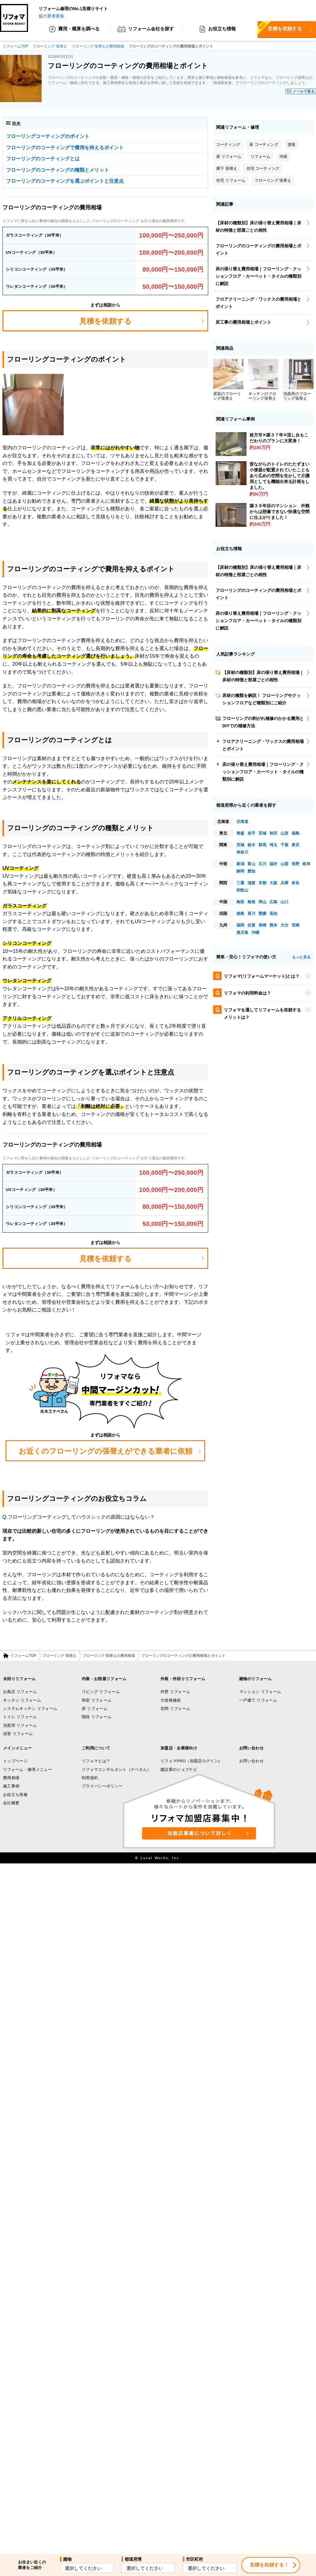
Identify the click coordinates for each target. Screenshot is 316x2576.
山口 (284, 902)
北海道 (242, 822)
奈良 (295, 883)
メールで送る (303, 91)
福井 (273, 864)
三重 (240, 883)
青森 (240, 833)
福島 (295, 833)
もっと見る (301, 957)
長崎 (262, 925)
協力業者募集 (51, 15)
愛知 (251, 871)
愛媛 (262, 913)
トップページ (15, 1761)
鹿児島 (242, 932)
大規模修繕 (170, 1700)
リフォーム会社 (145, 30)
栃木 (251, 845)
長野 (295, 864)
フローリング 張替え (59, 1656)
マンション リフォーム (260, 1692)
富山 (251, 864)
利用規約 (90, 1778)
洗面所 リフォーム (20, 1725)
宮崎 (295, 925)
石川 (262, 864)
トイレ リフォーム (20, 1717)
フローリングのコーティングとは (43, 159)
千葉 (284, 845)
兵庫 (284, 883)
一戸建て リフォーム (258, 1700)
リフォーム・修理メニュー (27, 1769)
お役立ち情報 (217, 30)
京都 (262, 883)
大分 (284, 925)
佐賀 (251, 925)
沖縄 (255, 932)
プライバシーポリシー (102, 1786)
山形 (284, 833)
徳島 (240, 913)
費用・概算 (74, 30)
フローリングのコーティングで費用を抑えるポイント (65, 147)
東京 (295, 845)
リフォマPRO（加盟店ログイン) (190, 1761)
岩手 (251, 833)
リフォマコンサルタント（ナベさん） (116, 1769)
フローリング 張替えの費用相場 (109, 1656)
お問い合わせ (251, 1761)
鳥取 (240, 902)
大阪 (273, 883)
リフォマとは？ (96, 1761)
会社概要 (11, 1803)
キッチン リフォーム (22, 1700)
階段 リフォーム (96, 1717)
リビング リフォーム (101, 1692)
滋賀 (251, 883)
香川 (251, 913)
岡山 (262, 902)
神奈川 (242, 852)
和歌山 (242, 890)
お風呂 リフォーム (20, 1692)
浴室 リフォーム (18, 1734)
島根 (251, 902)
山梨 (284, 864)
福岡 (240, 925)
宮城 (262, 833)
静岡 (240, 871)
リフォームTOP (23, 1656)
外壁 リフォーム (175, 1692)
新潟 (240, 864)
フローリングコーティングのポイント (47, 136)
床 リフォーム (94, 1709)
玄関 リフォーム (175, 1709)
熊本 (273, 925)
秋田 (273, 833)
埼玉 (273, 845)
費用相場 (11, 1778)
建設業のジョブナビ (178, 1769)
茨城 (240, 845)
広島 (273, 902)
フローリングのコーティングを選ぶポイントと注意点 (65, 181)
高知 (273, 913)
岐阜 (306, 864)
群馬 (262, 845)
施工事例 (11, 1786)
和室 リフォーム (96, 1700)
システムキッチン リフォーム (30, 1709)
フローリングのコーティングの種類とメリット (57, 170)
